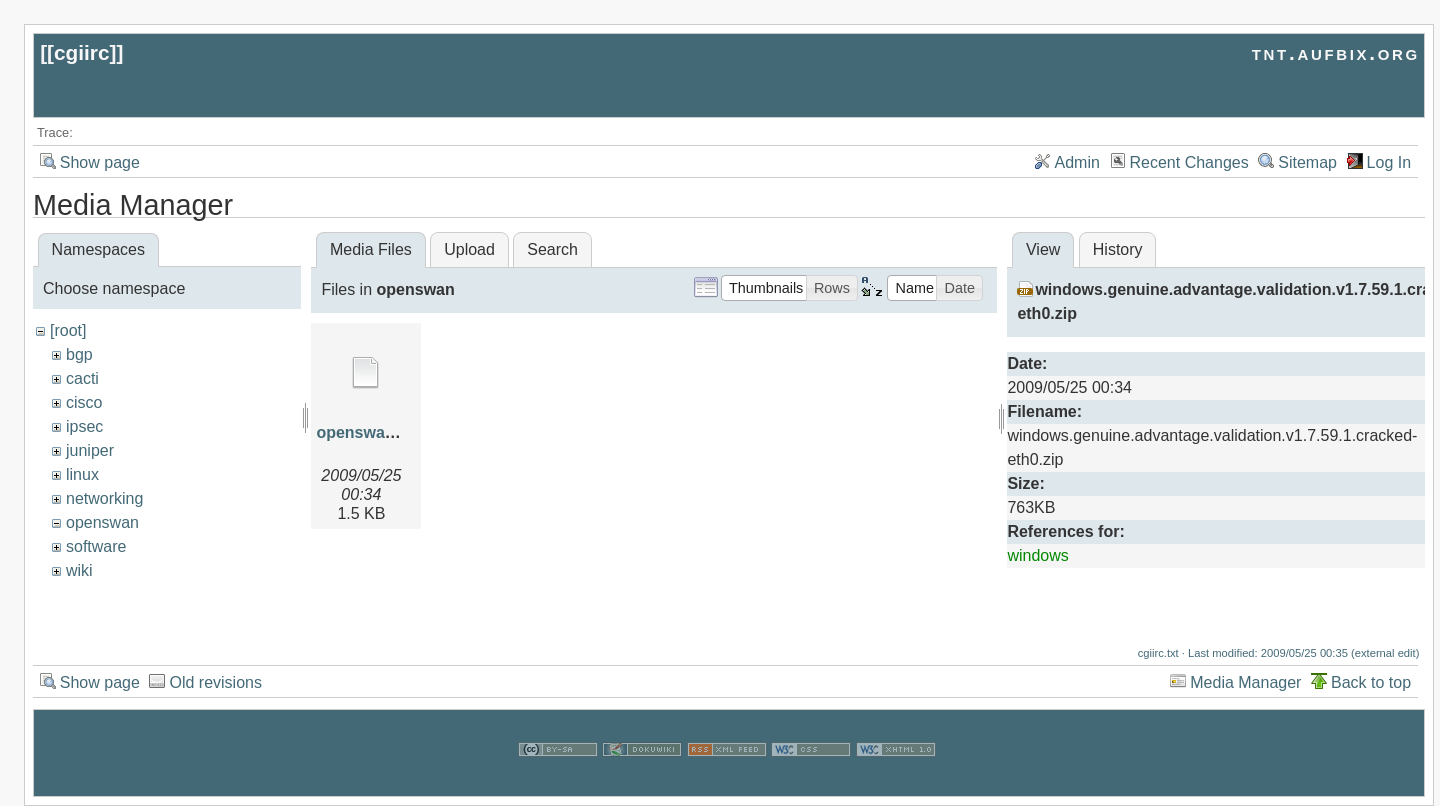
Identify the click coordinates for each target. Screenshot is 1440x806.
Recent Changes (1189, 162)
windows (1037, 555)
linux (82, 474)
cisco (84, 402)
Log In (1389, 162)
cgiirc (82, 52)
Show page (100, 162)
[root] (68, 330)
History (1118, 249)
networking (104, 498)
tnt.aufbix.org (1336, 52)
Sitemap (1307, 162)
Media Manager (1245, 710)
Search (552, 249)
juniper (90, 450)
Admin (1077, 162)
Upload (469, 249)
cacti (82, 378)
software (96, 546)
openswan (102, 522)
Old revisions (215, 710)
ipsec (84, 426)
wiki (79, 570)
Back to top (1371, 710)
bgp (79, 354)
